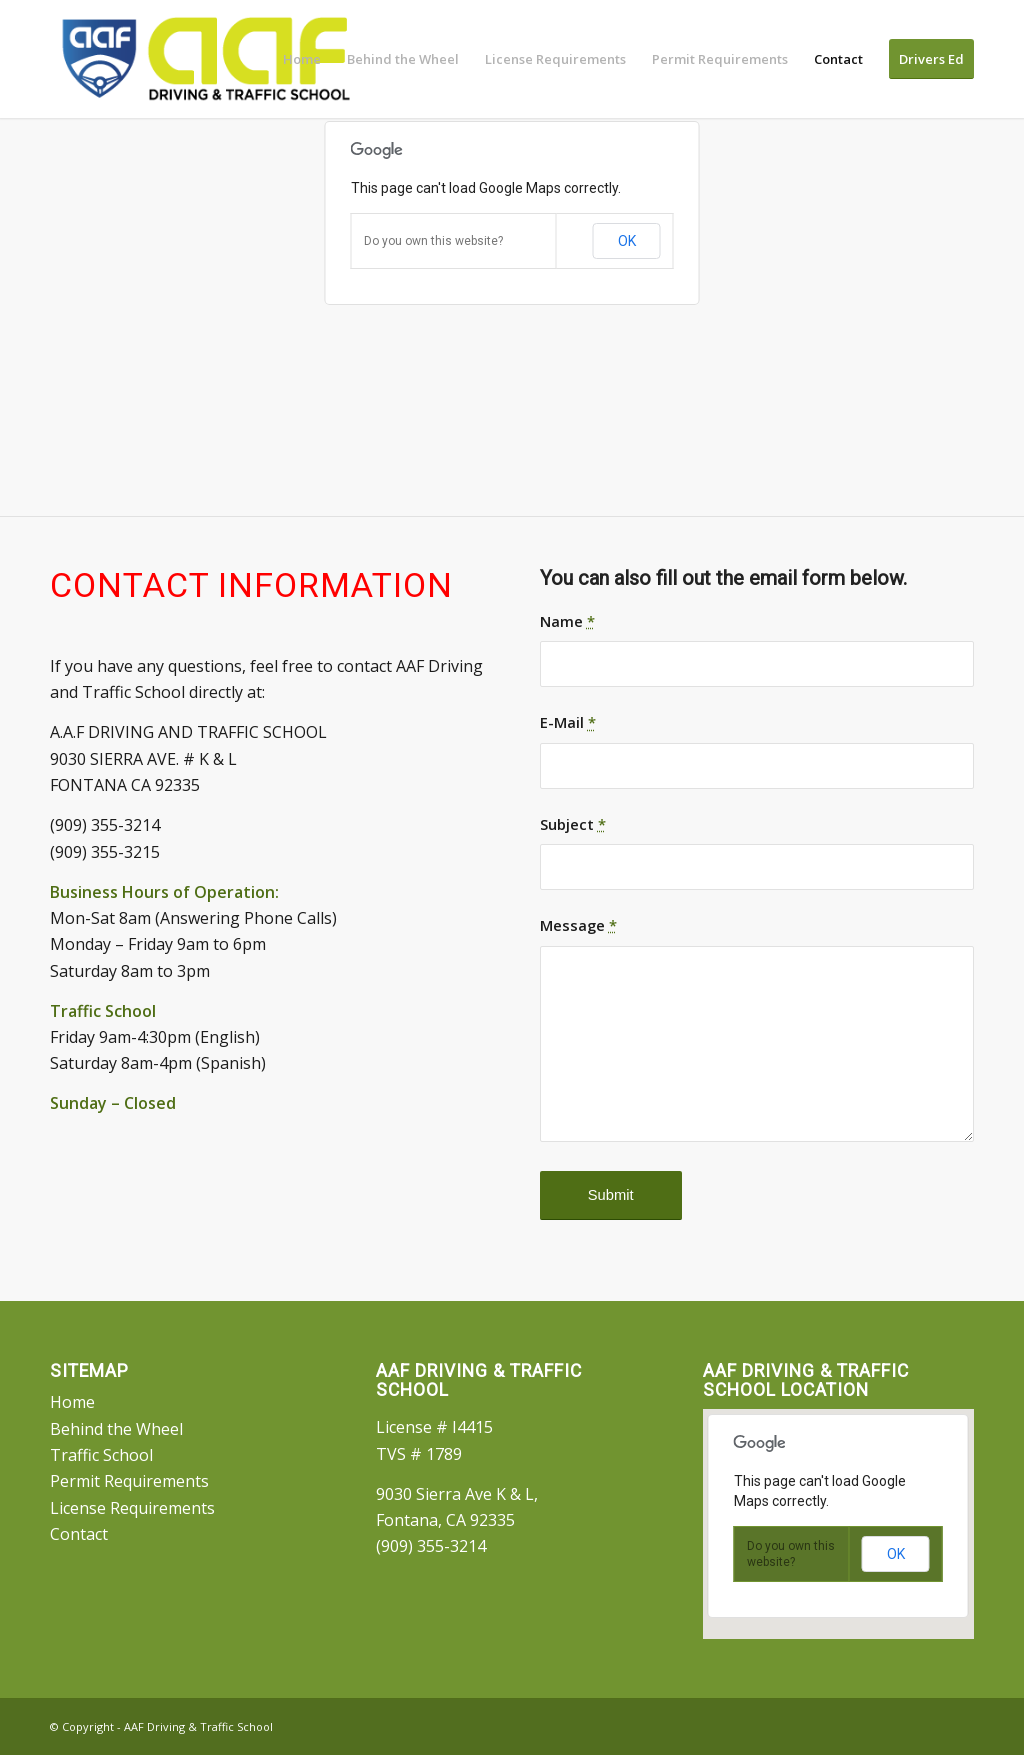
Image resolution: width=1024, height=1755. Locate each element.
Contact (79, 1534)
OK (627, 241)
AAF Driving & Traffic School (198, 1726)
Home (72, 1402)
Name (567, 621)
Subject (573, 824)
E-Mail (568, 722)
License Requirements (132, 1508)
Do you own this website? (433, 241)
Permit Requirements (129, 1481)
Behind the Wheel (116, 1429)
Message (578, 925)
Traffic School (101, 1455)
